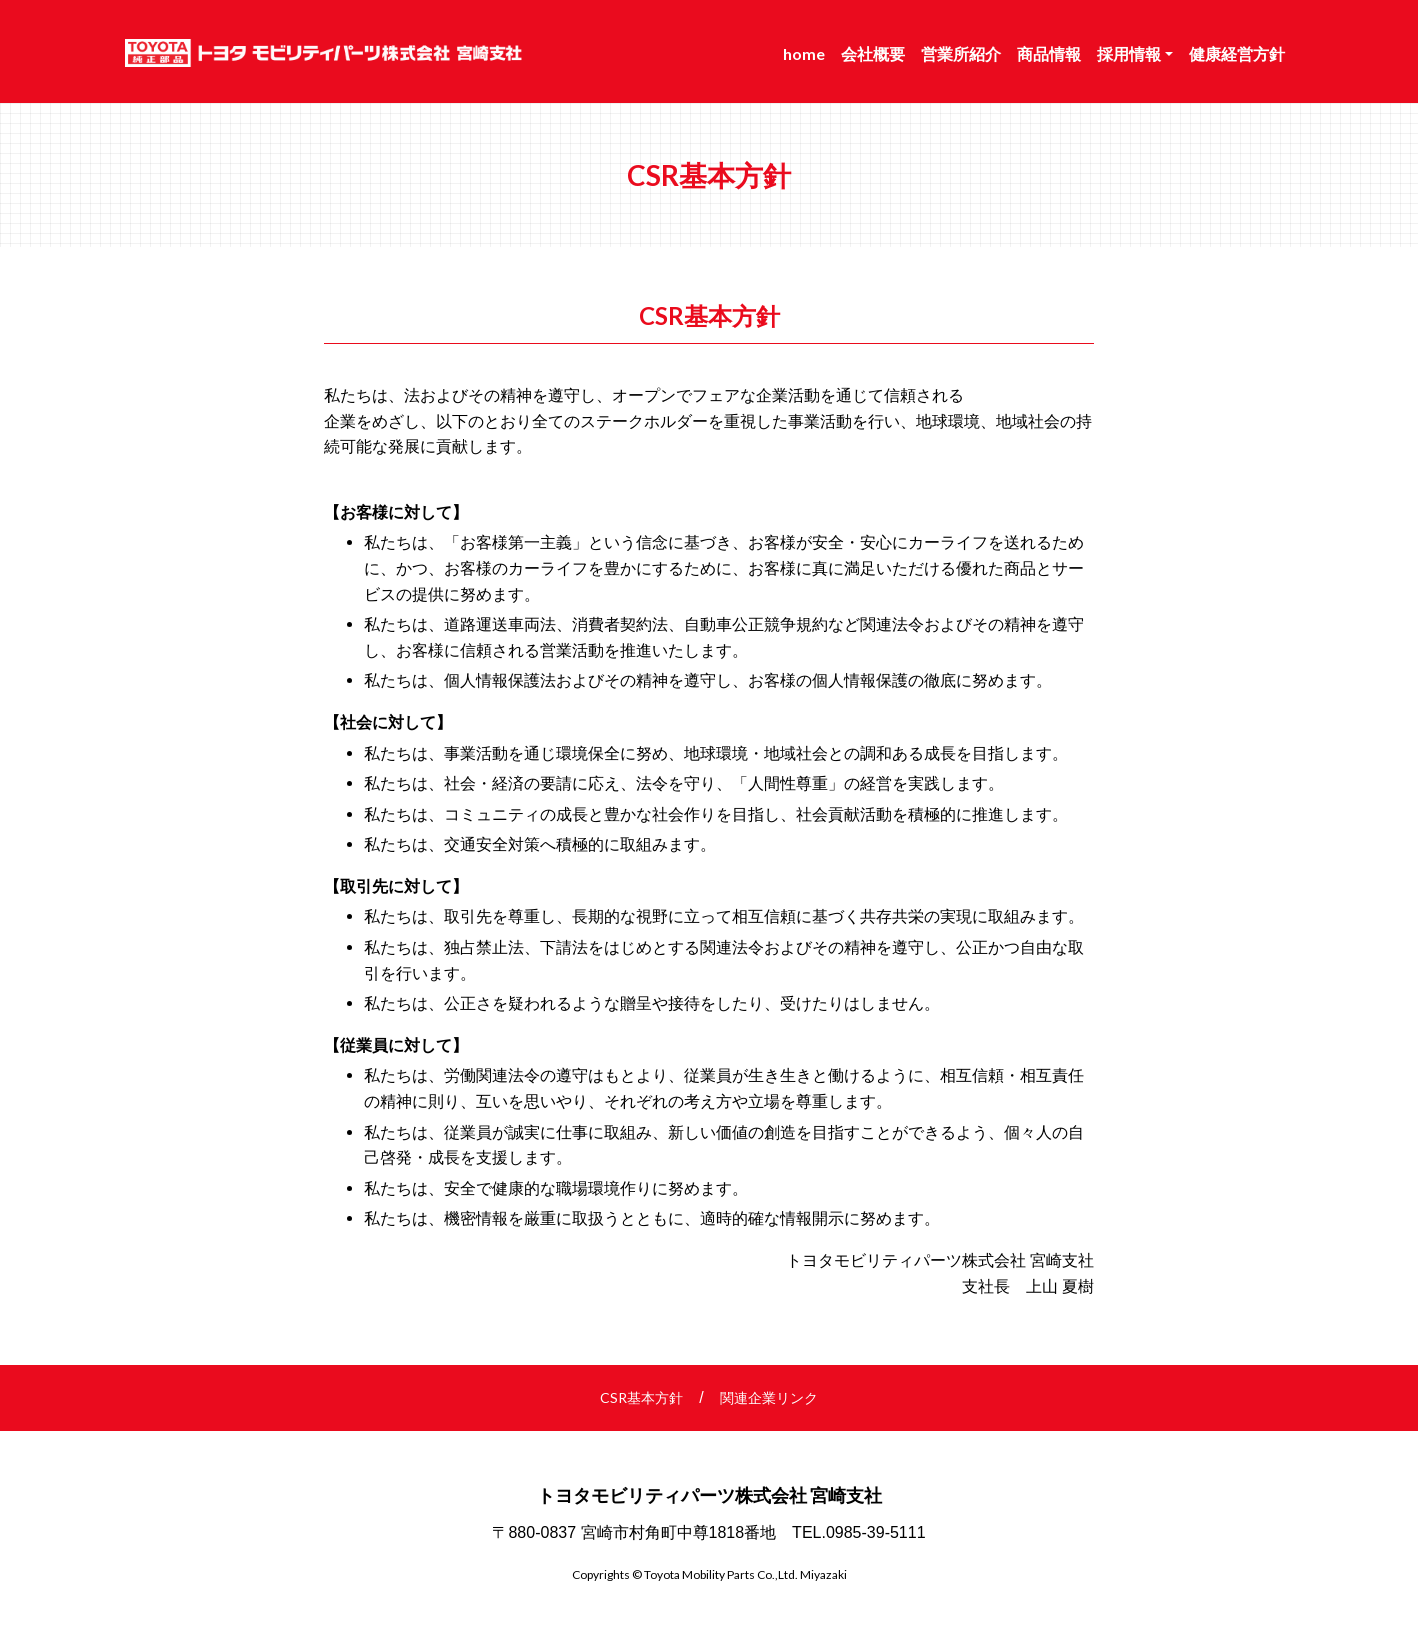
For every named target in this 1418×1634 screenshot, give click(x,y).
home (804, 53)
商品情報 (1049, 53)
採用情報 (1129, 53)
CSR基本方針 (641, 1397)
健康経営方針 (1237, 53)
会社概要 (873, 53)
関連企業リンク (769, 1397)
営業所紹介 (961, 53)
